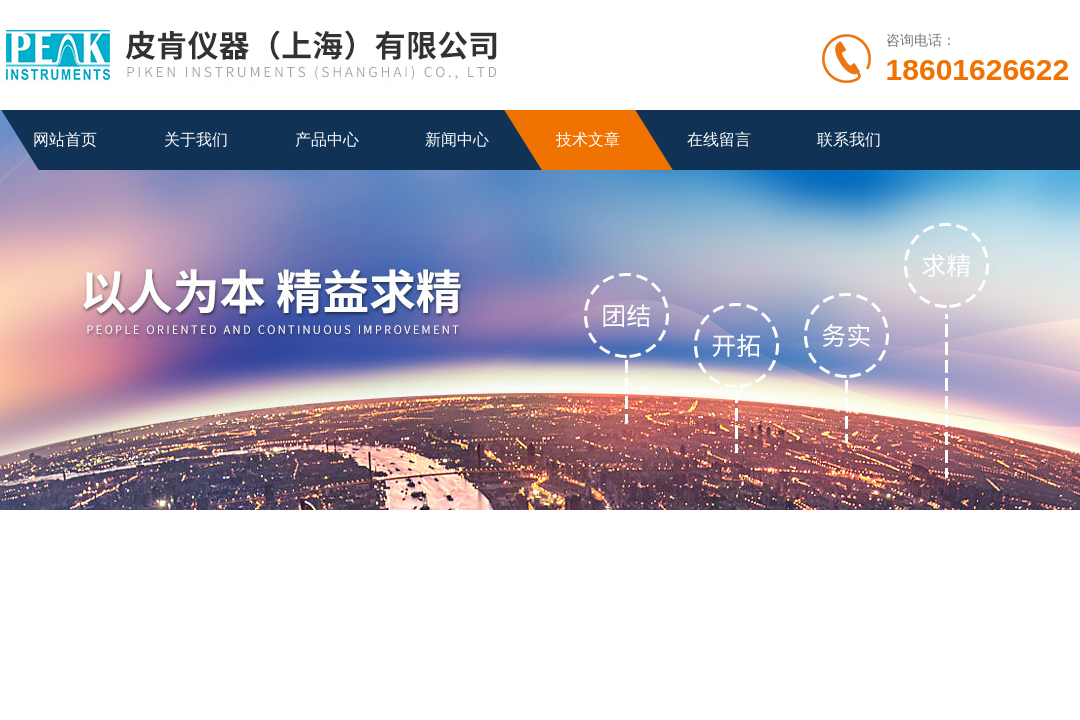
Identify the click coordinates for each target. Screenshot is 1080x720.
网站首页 (65, 139)
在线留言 (719, 139)
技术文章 (588, 139)
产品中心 (327, 139)
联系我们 (849, 139)
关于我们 (196, 139)
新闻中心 (457, 139)
